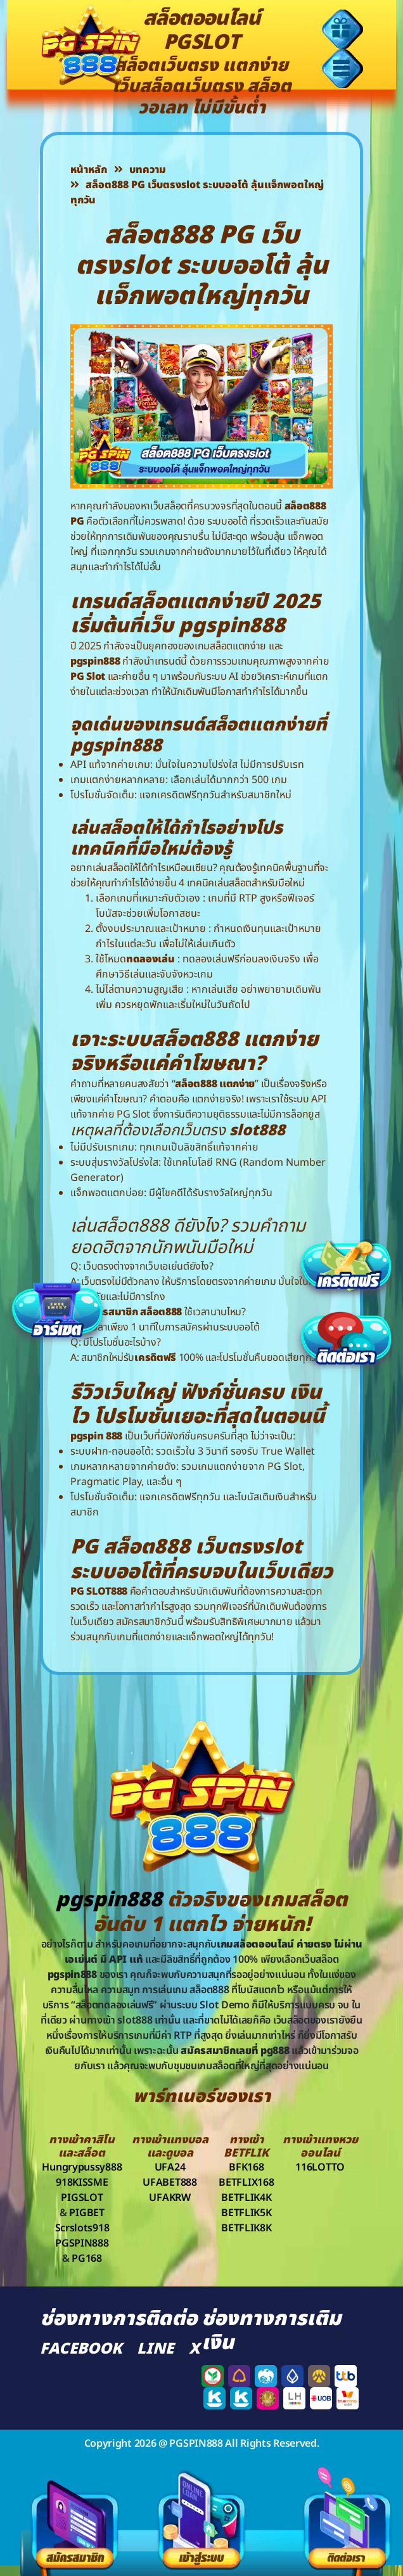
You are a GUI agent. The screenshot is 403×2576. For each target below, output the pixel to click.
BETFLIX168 (246, 2182)
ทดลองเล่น (150, 959)
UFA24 (170, 2167)
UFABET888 (169, 2182)
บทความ (140, 169)
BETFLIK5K (246, 2213)
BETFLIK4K (246, 2197)
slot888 (257, 1130)
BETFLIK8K (246, 2228)
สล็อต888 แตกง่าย (215, 1084)
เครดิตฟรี (155, 1357)
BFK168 (246, 2167)
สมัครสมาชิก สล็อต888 (132, 1312)
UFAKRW (169, 2197)
